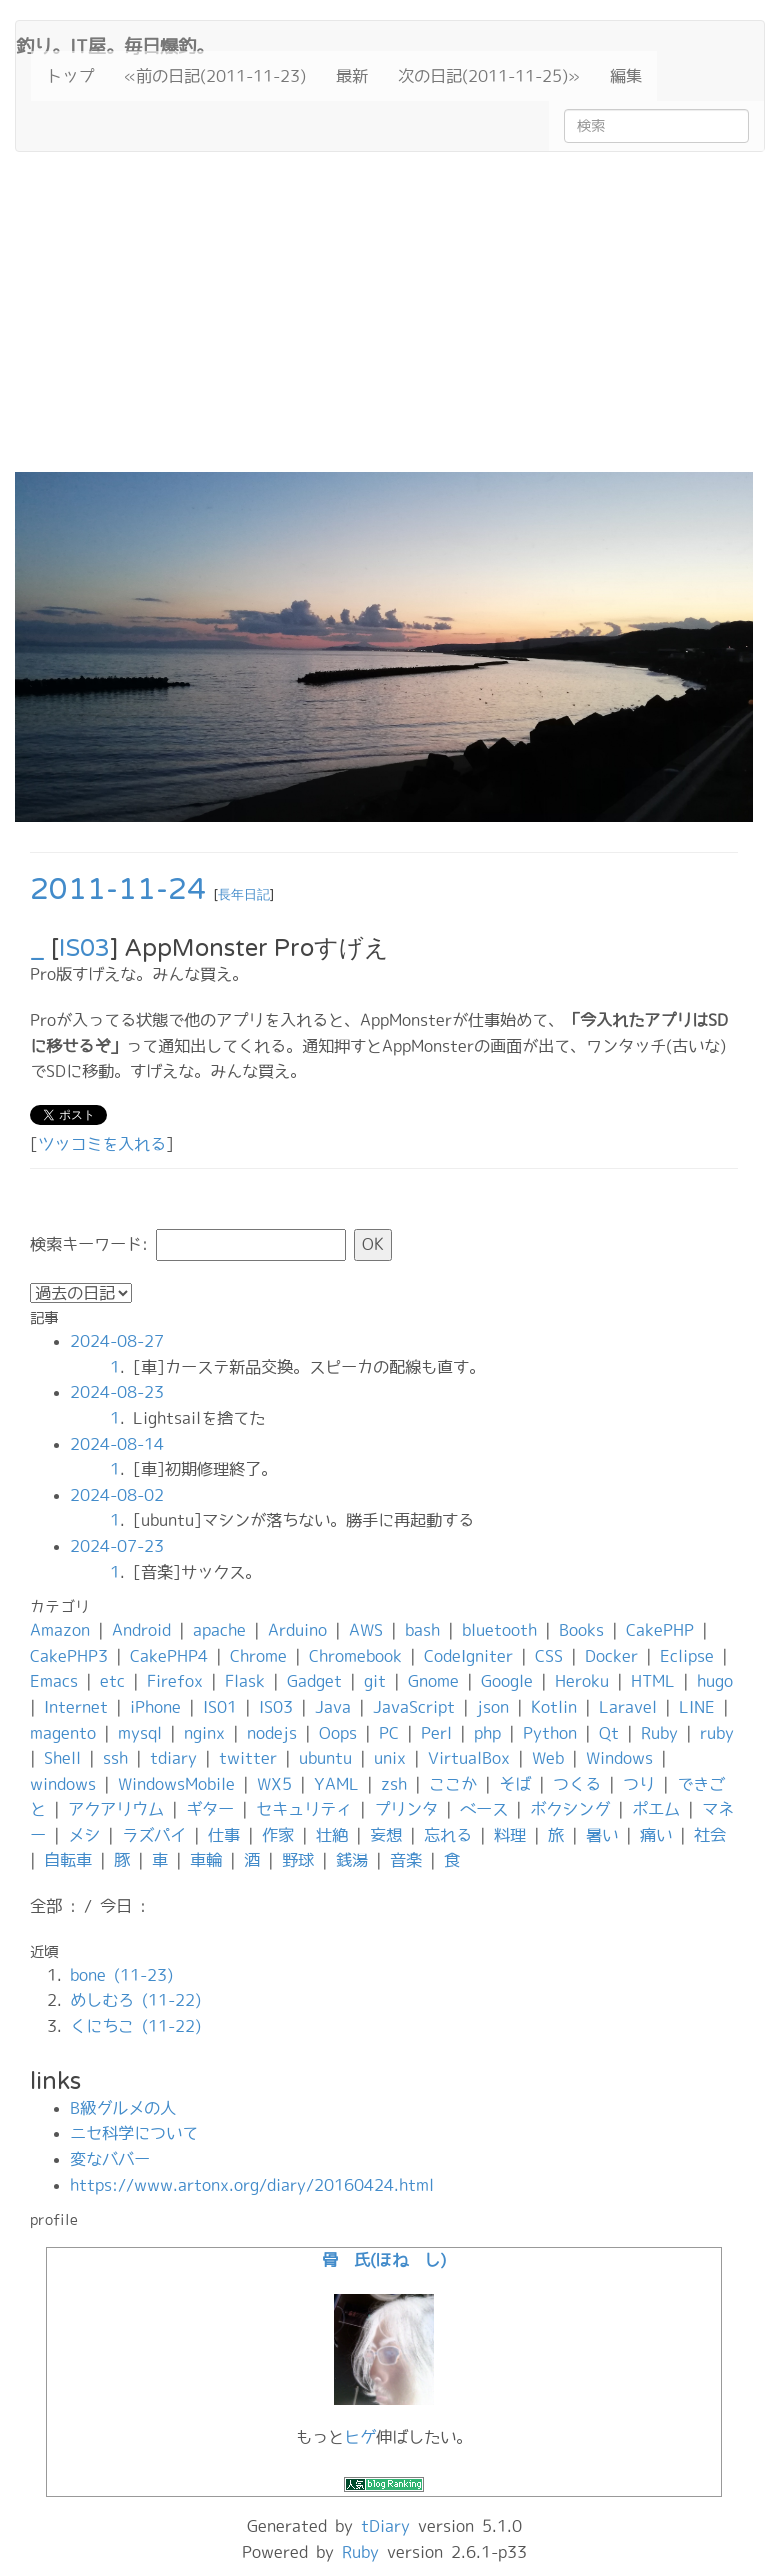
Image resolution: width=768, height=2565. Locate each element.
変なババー (110, 2159)
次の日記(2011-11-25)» (489, 76)
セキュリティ (304, 1809)
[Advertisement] (384, 322)
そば (515, 1784)
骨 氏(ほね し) (384, 2260)
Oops (338, 1733)
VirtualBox (469, 1758)
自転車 (68, 1860)
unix (390, 1758)
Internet (76, 1707)
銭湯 (352, 1860)
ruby (717, 1733)
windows (63, 1784)
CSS (549, 1656)
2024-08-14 (117, 1444)
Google (507, 1681)
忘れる (448, 1835)
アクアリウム (116, 1809)
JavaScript (414, 1707)
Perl (436, 1733)
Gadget (314, 1681)
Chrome (258, 1656)
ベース (484, 1809)
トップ (70, 76)
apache (219, 1630)
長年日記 (244, 895)
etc (112, 1681)
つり (639, 1784)
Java (333, 1707)
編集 (626, 76)
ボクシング (570, 1809)
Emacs (54, 1681)
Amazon (60, 1630)
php (487, 1733)
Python (550, 1733)
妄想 (386, 1835)
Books (581, 1630)
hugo (715, 1681)
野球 (298, 1860)
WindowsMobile (176, 1784)
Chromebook (355, 1656)
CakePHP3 (69, 1656)
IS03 (84, 948)
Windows (619, 1758)
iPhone (155, 1707)
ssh (115, 1758)
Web (548, 1758)
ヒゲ (360, 2437)
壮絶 (332, 1835)
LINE (697, 1707)
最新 (352, 76)
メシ (84, 1835)
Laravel (628, 1707)
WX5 (274, 1784)
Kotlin (554, 1707)
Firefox (175, 1681)
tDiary (385, 2526)
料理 (510, 1835)
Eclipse (687, 1656)
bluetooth (499, 1630)
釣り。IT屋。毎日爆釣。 (115, 44)
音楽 (406, 1860)
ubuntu (325, 1758)
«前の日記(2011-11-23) (215, 76)
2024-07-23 (117, 1546)
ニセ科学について (134, 2133)
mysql (140, 1733)
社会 (710, 1835)
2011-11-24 (118, 889)
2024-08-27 (117, 1341)
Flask (245, 1681)
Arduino (297, 1630)
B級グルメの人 (123, 2108)
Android (141, 1630)
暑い (602, 1835)
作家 (278, 1835)
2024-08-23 (117, 1392)
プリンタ (406, 1809)
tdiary (173, 1758)
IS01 (220, 1707)
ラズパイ (154, 1835)
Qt (609, 1733)
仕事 (224, 1835)
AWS (366, 1630)
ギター (210, 1809)
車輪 (206, 1860)
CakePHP (660, 1630)
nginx (204, 1733)
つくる (577, 1784)
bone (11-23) (121, 1975)
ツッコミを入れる (102, 1144)
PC (389, 1733)
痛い (656, 1835)
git (375, 1681)
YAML (336, 1784)
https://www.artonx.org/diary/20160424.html (252, 2185)
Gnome (433, 1681)
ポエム (656, 1809)
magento (63, 1733)
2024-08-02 (117, 1495)
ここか (453, 1784)
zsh (394, 1784)
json (493, 1707)
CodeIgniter (468, 1656)
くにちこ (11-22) (135, 2026)
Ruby (659, 1733)
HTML (653, 1681)
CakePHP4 (169, 1656)
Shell (62, 1758)
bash (422, 1630)
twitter (248, 1758)
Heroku (582, 1681)
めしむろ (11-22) (135, 2000)
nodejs (272, 1733)
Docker (611, 1656)
